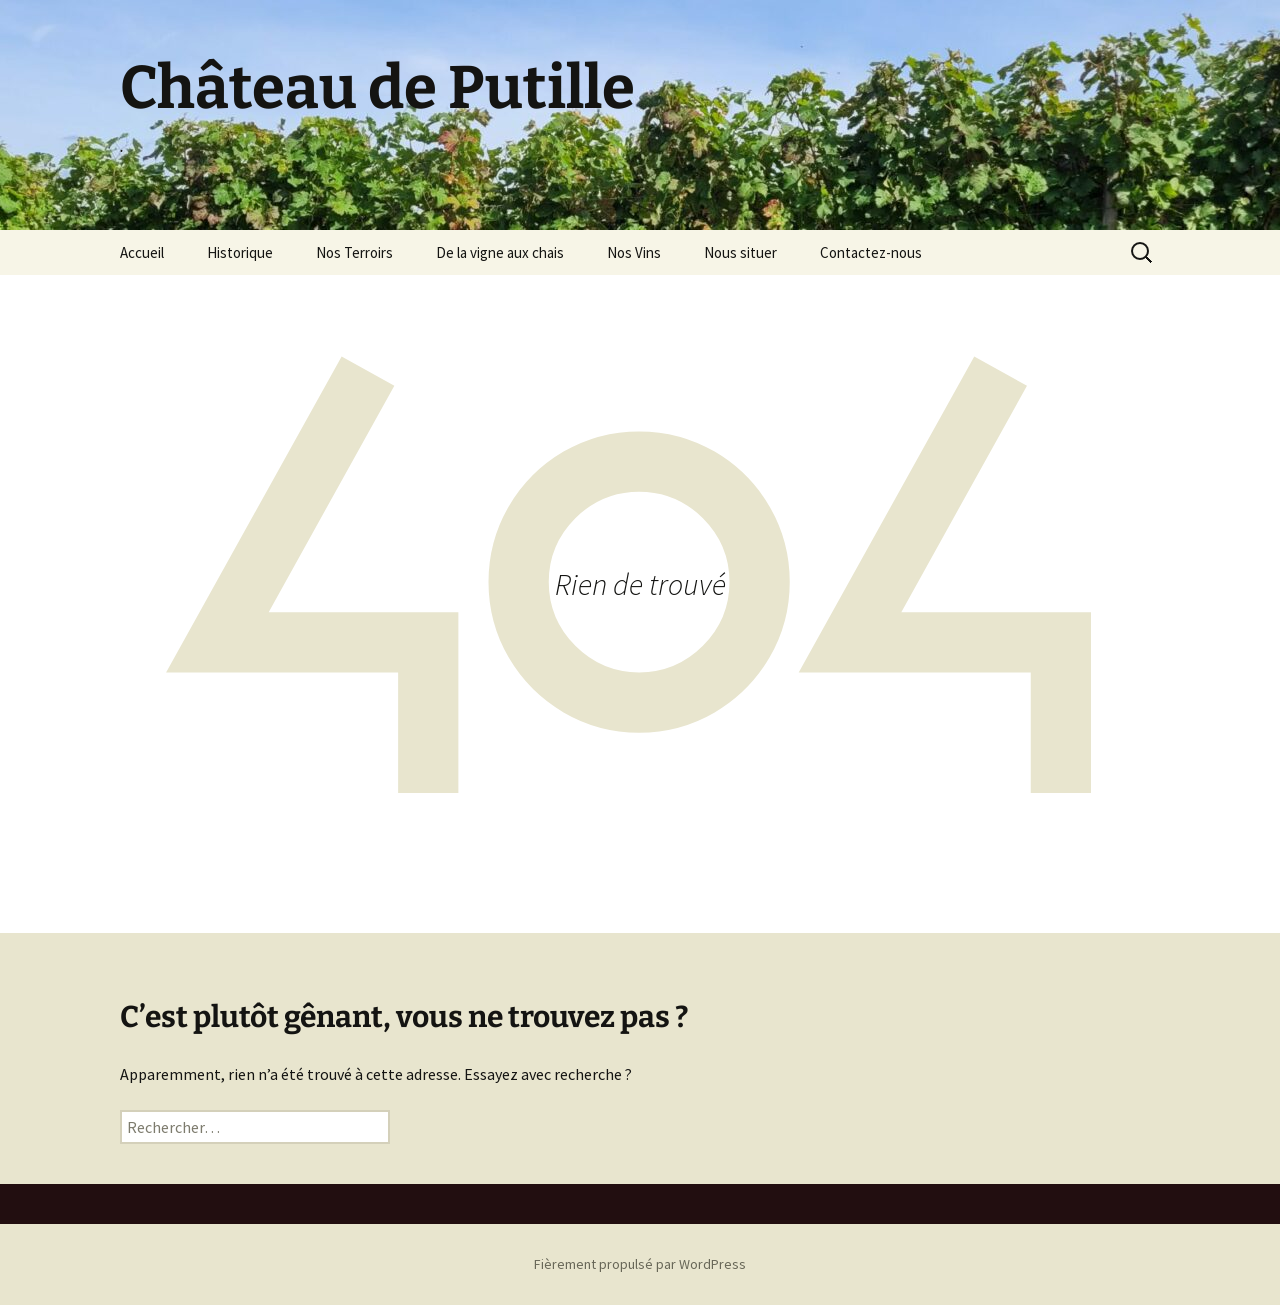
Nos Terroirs (354, 252)
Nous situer (740, 252)
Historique (240, 252)
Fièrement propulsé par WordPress (640, 1264)
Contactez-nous (871, 252)
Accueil (142, 252)
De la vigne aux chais (500, 252)
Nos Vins (634, 252)
